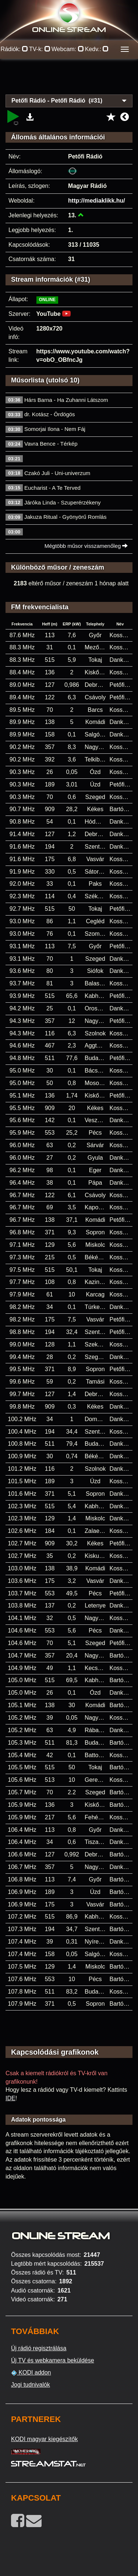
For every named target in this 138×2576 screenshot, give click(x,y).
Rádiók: (14, 49)
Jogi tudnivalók (30, 2384)
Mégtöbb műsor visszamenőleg (86, 546)
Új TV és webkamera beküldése (52, 2360)
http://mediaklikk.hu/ (96, 200)
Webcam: (68, 49)
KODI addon (31, 2372)
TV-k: (39, 49)
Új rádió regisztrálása (38, 2348)
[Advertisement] (69, 81)
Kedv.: (97, 49)
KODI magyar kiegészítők (44, 2439)
